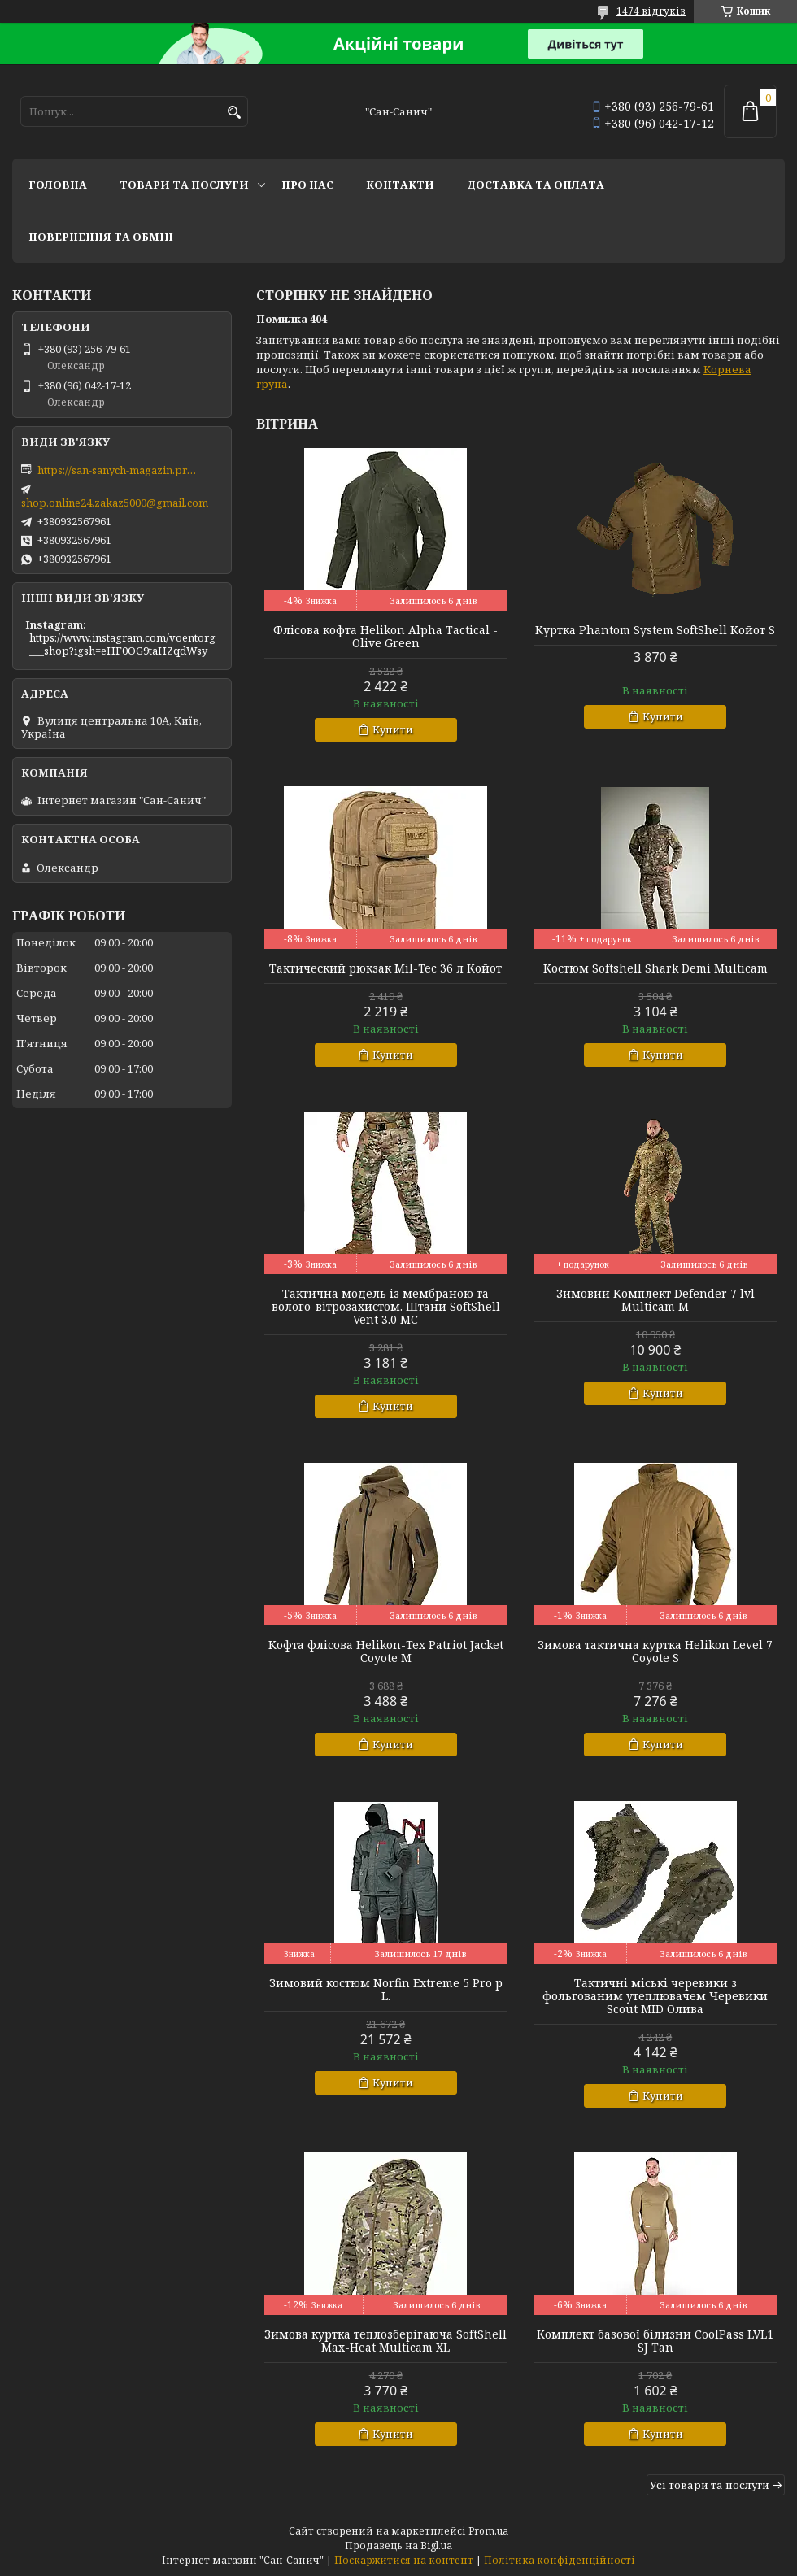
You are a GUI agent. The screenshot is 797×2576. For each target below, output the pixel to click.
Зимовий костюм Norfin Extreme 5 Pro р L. (386, 1990)
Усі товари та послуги (709, 2485)
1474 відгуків (651, 11)
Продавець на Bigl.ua (398, 2545)
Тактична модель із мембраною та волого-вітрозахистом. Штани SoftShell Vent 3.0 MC (386, 1306)
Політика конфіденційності (559, 2560)
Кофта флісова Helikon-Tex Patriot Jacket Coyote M (385, 1651)
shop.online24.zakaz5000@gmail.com (114, 502)
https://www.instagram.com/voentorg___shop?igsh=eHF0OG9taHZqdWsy (122, 644)
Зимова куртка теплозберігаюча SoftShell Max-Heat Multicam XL (385, 2341)
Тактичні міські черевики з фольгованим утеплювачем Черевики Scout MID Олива (655, 1996)
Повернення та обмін (100, 236)
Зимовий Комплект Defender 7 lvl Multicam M (655, 1300)
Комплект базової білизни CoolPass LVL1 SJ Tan (655, 2341)
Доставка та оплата (535, 184)
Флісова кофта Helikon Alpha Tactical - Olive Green (385, 637)
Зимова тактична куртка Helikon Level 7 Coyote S (655, 1651)
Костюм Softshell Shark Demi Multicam (655, 968)
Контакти (400, 184)
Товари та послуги (184, 184)
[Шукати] (234, 112)
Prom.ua (488, 2531)
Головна (57, 184)
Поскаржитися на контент (403, 2560)
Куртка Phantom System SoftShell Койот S (655, 630)
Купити (392, 729)
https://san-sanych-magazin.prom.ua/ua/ (118, 469)
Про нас (307, 184)
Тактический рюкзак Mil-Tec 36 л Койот (385, 968)
